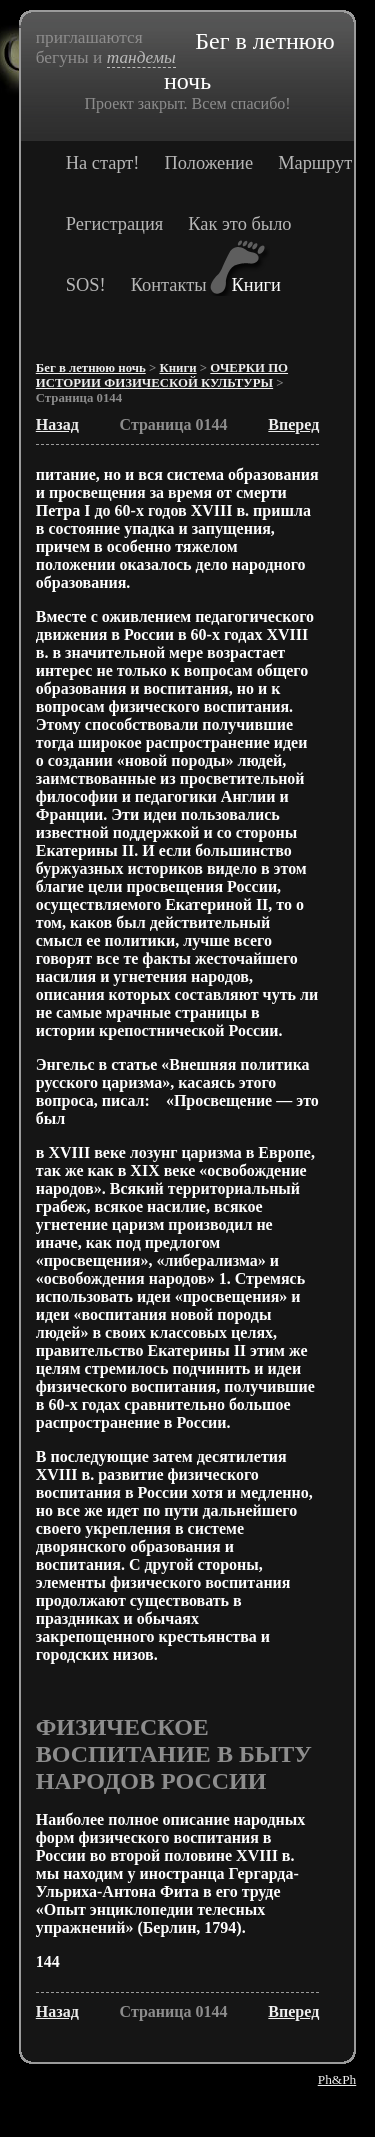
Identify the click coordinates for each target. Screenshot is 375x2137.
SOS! (86, 285)
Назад (57, 424)
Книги (256, 285)
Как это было (239, 224)
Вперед (293, 424)
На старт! (103, 163)
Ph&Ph (337, 2079)
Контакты (169, 285)
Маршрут (315, 163)
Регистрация (114, 224)
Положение (209, 163)
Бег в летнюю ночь (91, 368)
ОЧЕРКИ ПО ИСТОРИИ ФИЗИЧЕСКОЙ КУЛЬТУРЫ (162, 375)
